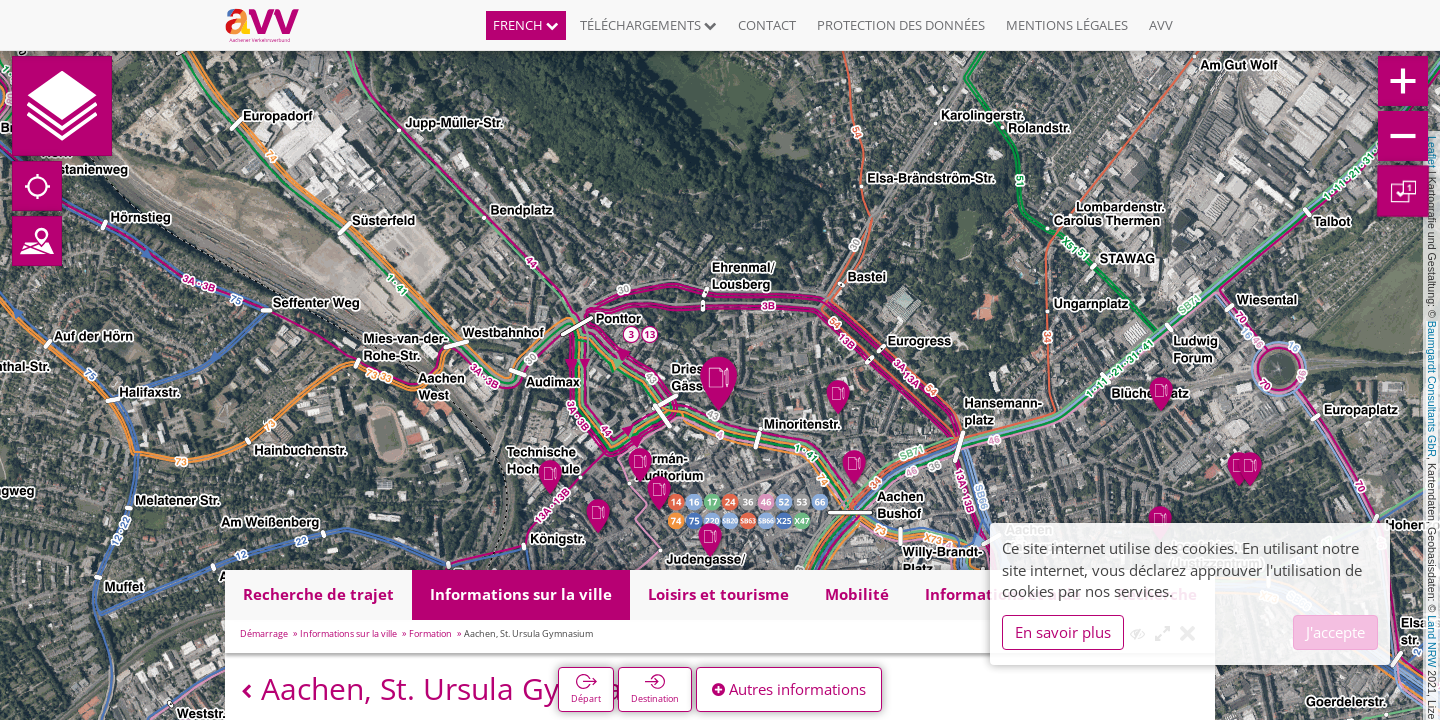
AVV (1161, 25)
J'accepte (1335, 632)
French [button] (526, 25)
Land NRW (1432, 641)
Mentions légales (1067, 25)
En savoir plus (1063, 632)
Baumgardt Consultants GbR (1432, 389)
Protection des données (901, 25)
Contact (767, 25)
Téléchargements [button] (648, 25)
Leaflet (1432, 152)
